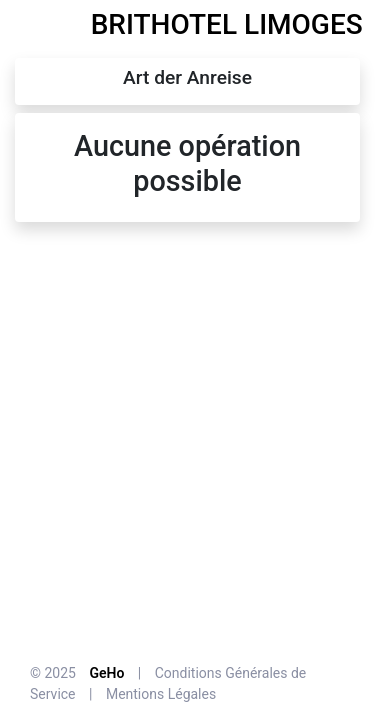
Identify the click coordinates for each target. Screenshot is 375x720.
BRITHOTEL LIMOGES (227, 24)
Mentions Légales (161, 694)
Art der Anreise (187, 77)
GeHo (106, 673)
